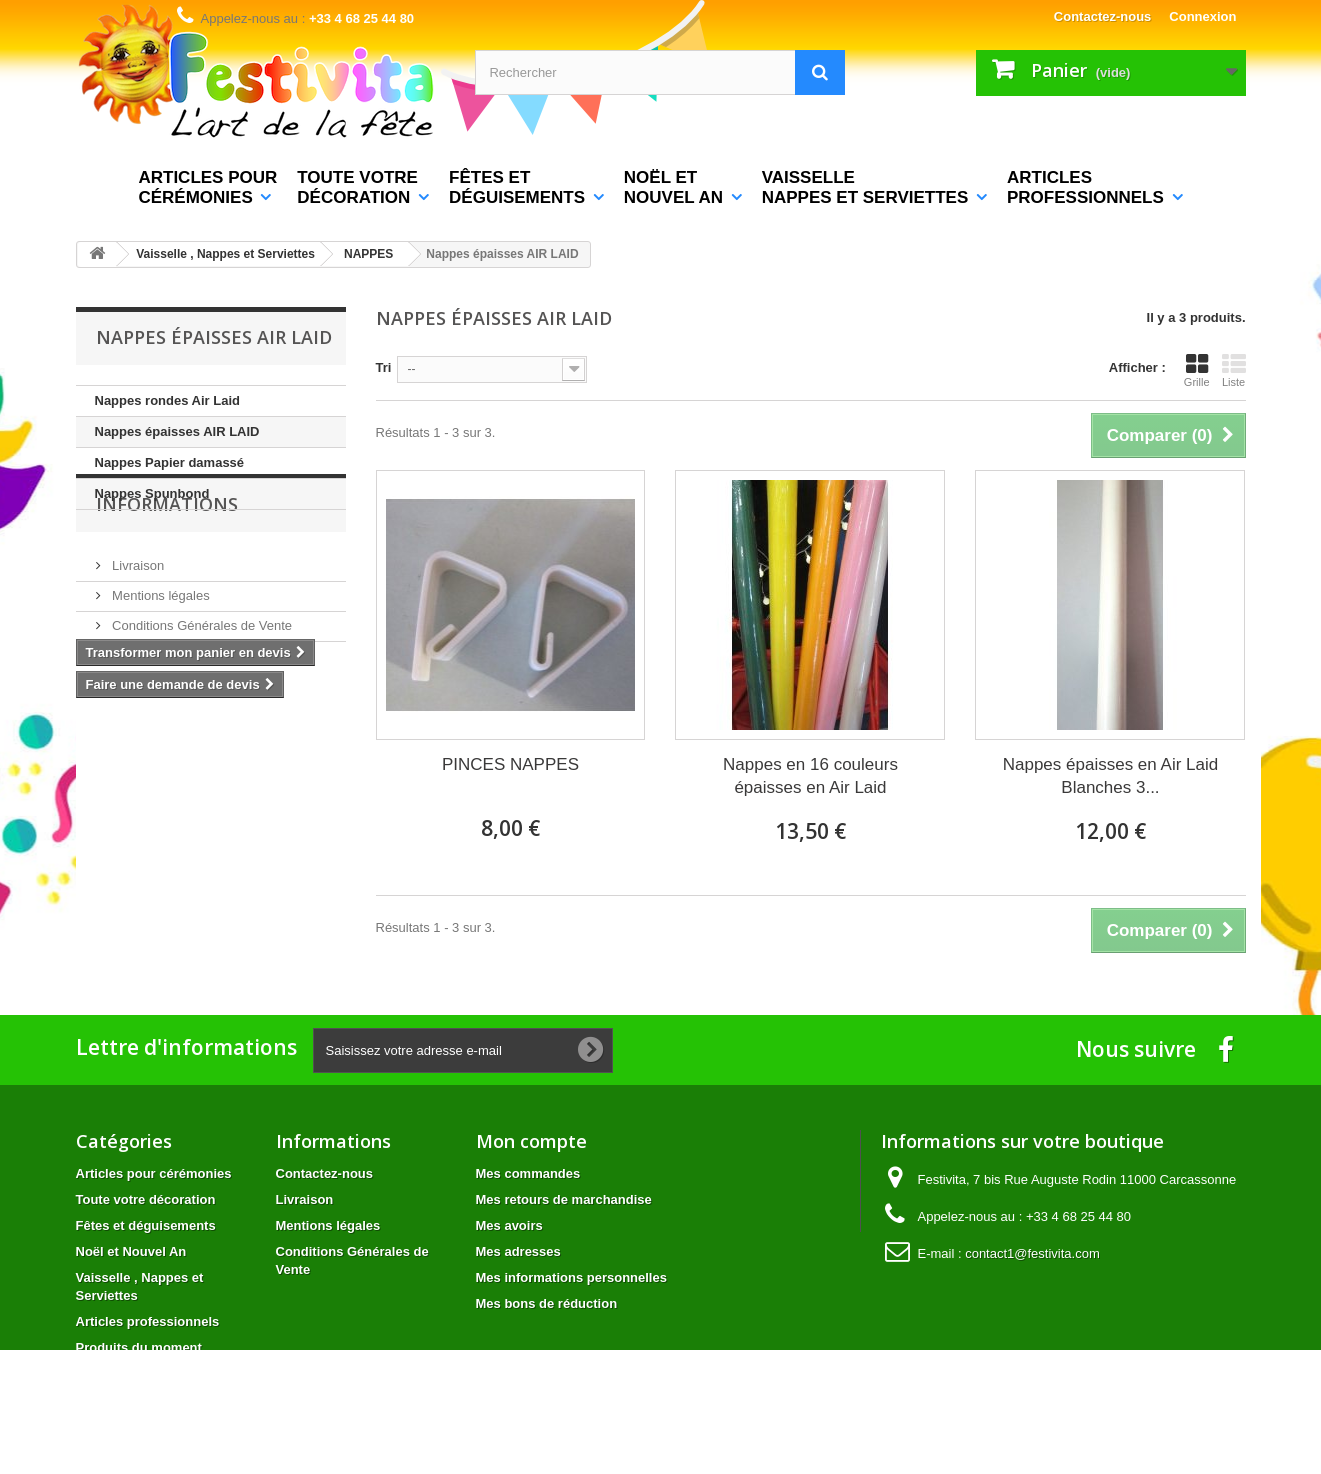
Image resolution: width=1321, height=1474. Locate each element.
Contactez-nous (1103, 16)
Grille (1197, 370)
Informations (167, 570)
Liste (1234, 370)
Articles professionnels (148, 1321)
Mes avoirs (509, 1225)
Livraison (137, 623)
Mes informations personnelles (571, 1277)
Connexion (1202, 16)
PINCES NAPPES (510, 764)
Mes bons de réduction (547, 1303)
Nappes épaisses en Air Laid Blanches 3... (1110, 776)
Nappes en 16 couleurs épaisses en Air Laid (810, 776)
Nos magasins (152, 713)
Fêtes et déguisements (146, 1225)
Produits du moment (139, 1347)
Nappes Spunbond (152, 493)
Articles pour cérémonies (154, 1173)
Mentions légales (159, 653)
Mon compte (531, 1141)
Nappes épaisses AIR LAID (177, 431)
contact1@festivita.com (1032, 1253)
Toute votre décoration (146, 1199)
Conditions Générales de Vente (201, 683)
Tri (384, 367)
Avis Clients (1265, 633)
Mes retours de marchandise (564, 1199)
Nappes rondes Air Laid (167, 400)
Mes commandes (528, 1173)
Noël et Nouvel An (131, 1251)
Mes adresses (518, 1251)
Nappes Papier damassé (170, 462)
